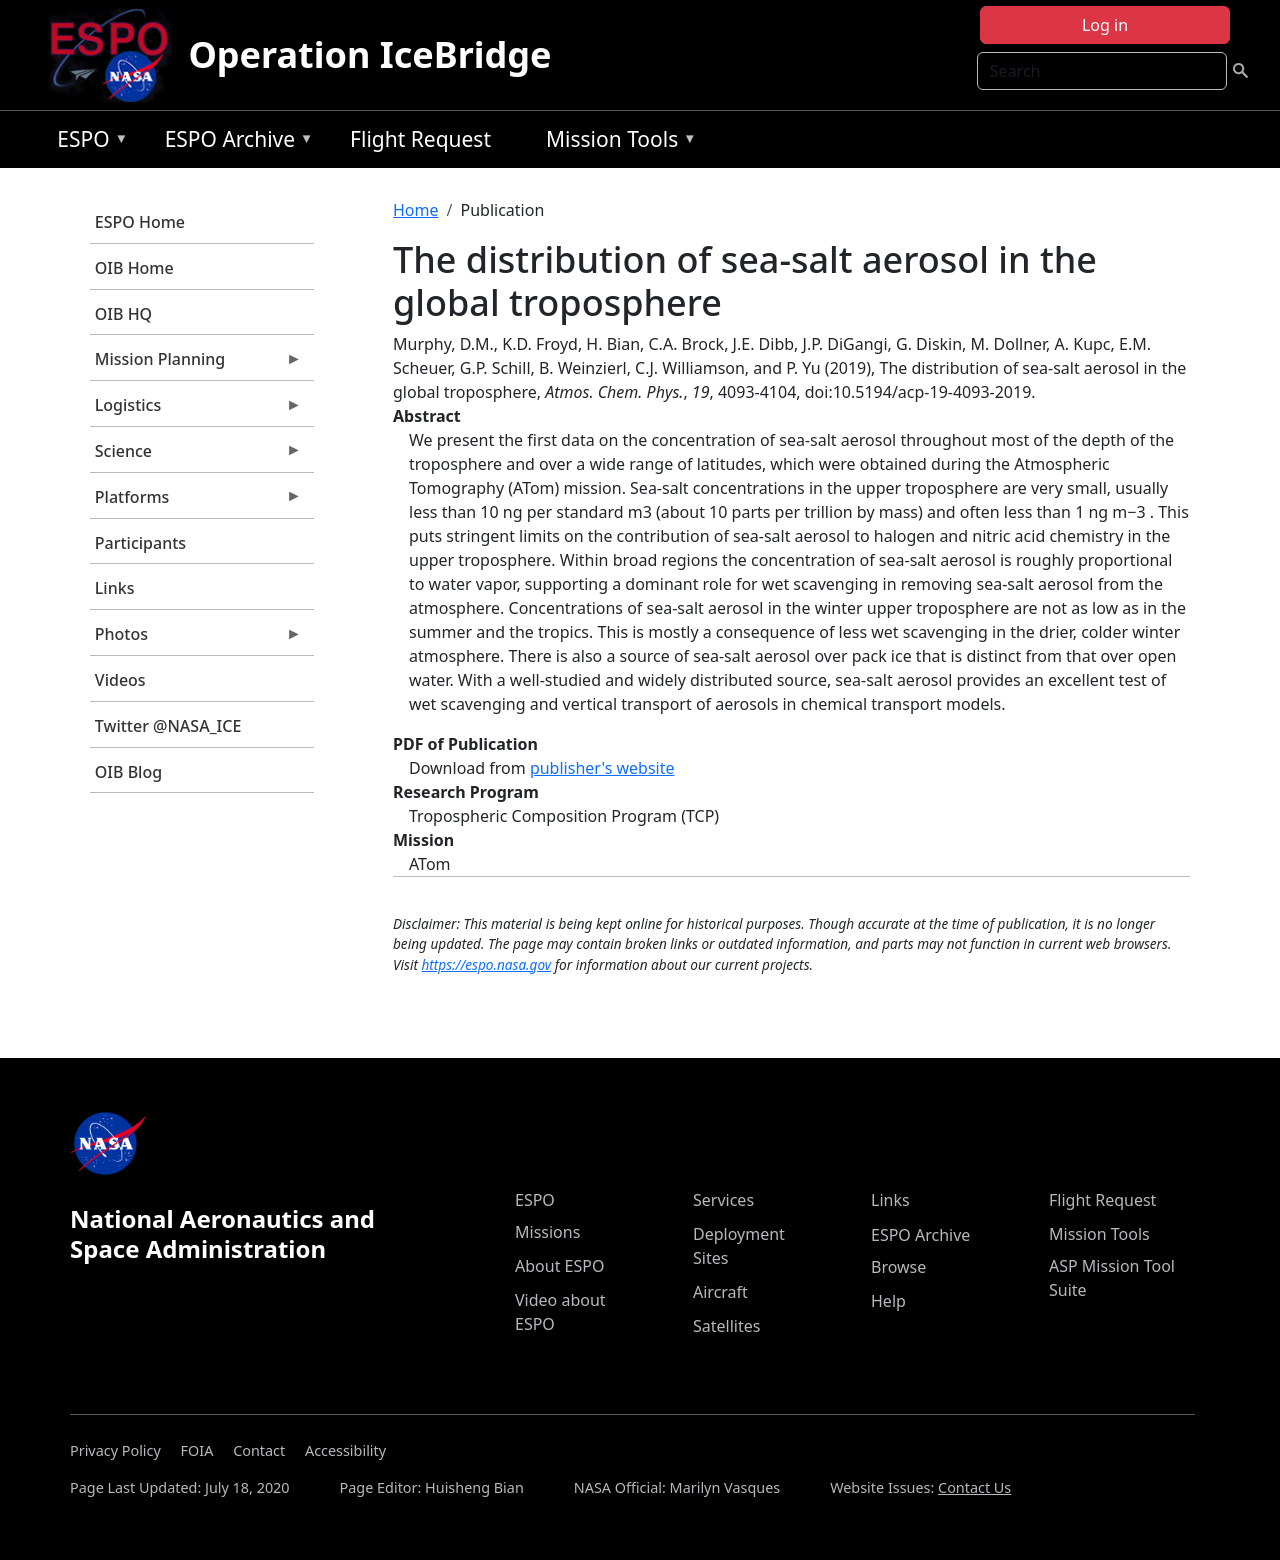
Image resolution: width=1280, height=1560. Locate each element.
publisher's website (602, 768)
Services (723, 1200)
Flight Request (420, 139)
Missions (547, 1232)
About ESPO (559, 1266)
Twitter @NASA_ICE (168, 726)
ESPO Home (140, 222)
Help (888, 1301)
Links (115, 588)
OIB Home (134, 268)
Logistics (196, 410)
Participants (140, 543)
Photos (196, 639)
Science (196, 456)
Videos (120, 680)
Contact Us (974, 1487)
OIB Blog (128, 772)
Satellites (726, 1326)
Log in (1105, 25)
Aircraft (720, 1292)
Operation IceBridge (369, 54)
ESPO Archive (234, 142)
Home (416, 210)
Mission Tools (616, 142)
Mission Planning (196, 364)
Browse (898, 1267)
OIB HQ (123, 314)
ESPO (87, 142)
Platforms (196, 502)
